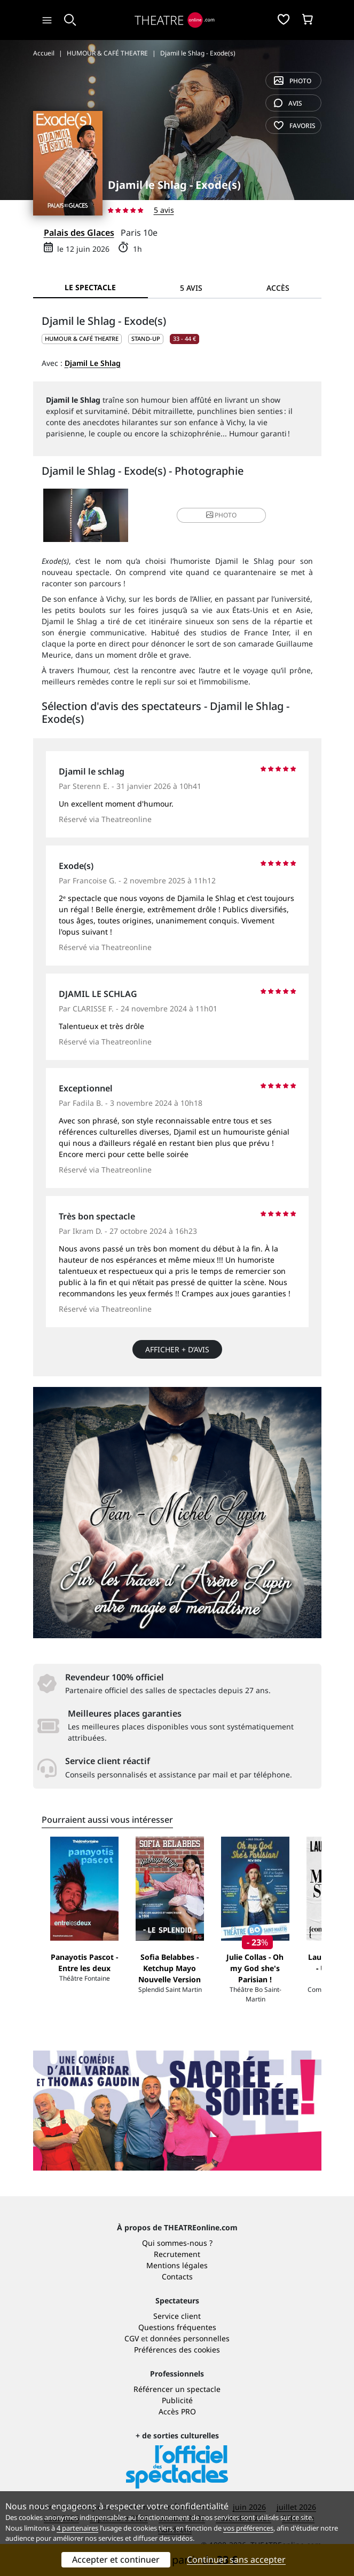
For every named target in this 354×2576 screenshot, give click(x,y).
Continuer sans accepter (236, 2559)
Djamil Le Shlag (93, 363)
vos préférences (248, 2528)
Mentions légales (177, 2265)
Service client (177, 2316)
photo (292, 80)
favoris (295, 125)
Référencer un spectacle (177, 2389)
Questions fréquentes (177, 2327)
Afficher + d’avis (177, 1349)
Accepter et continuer (116, 2559)
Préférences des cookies (177, 2349)
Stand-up (145, 338)
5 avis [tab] (191, 288)
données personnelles (190, 2338)
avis (288, 103)
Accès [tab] (277, 288)
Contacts (177, 2276)
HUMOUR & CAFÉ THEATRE (82, 338)
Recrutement (177, 2254)
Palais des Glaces (79, 232)
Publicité (177, 2400)
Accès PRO (177, 2411)
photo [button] (221, 515)
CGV (131, 2338)
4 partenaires (77, 2528)
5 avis (164, 210)
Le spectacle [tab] (90, 287)
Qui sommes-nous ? (177, 2243)
